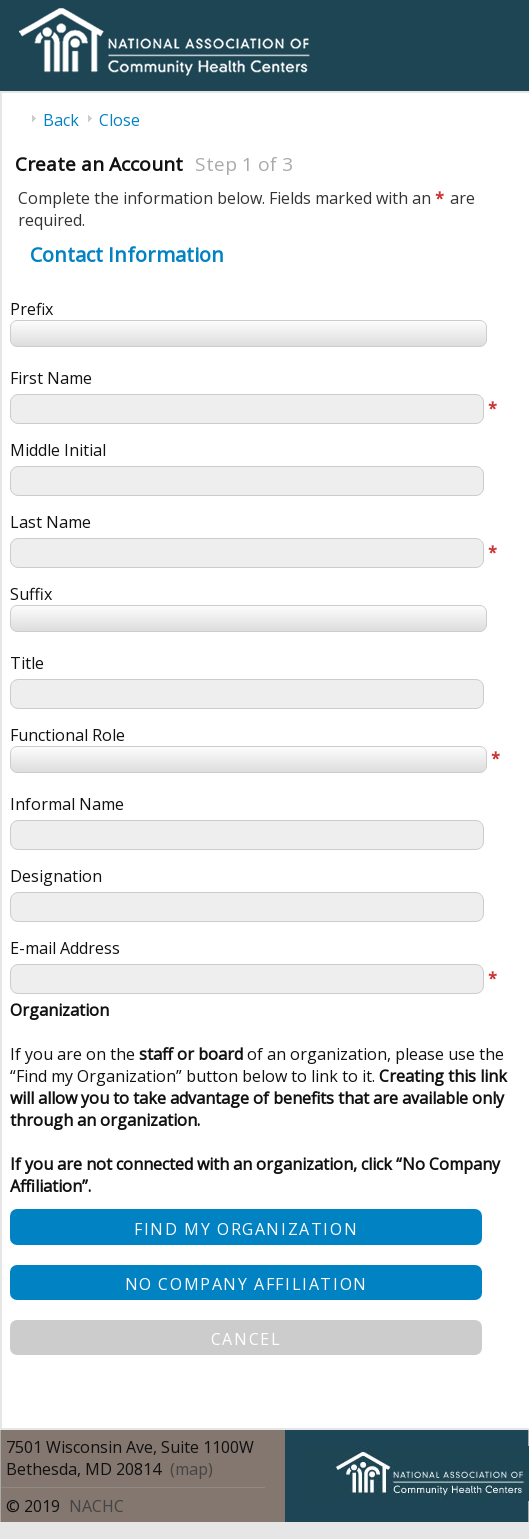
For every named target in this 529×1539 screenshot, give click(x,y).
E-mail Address (65, 948)
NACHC (96, 1506)
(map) (191, 1469)
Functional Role (67, 735)
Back (61, 120)
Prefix (31, 309)
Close (119, 120)
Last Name (50, 522)
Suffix (31, 594)
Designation (56, 876)
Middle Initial (58, 450)
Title (27, 663)
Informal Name (67, 804)
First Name (51, 378)
